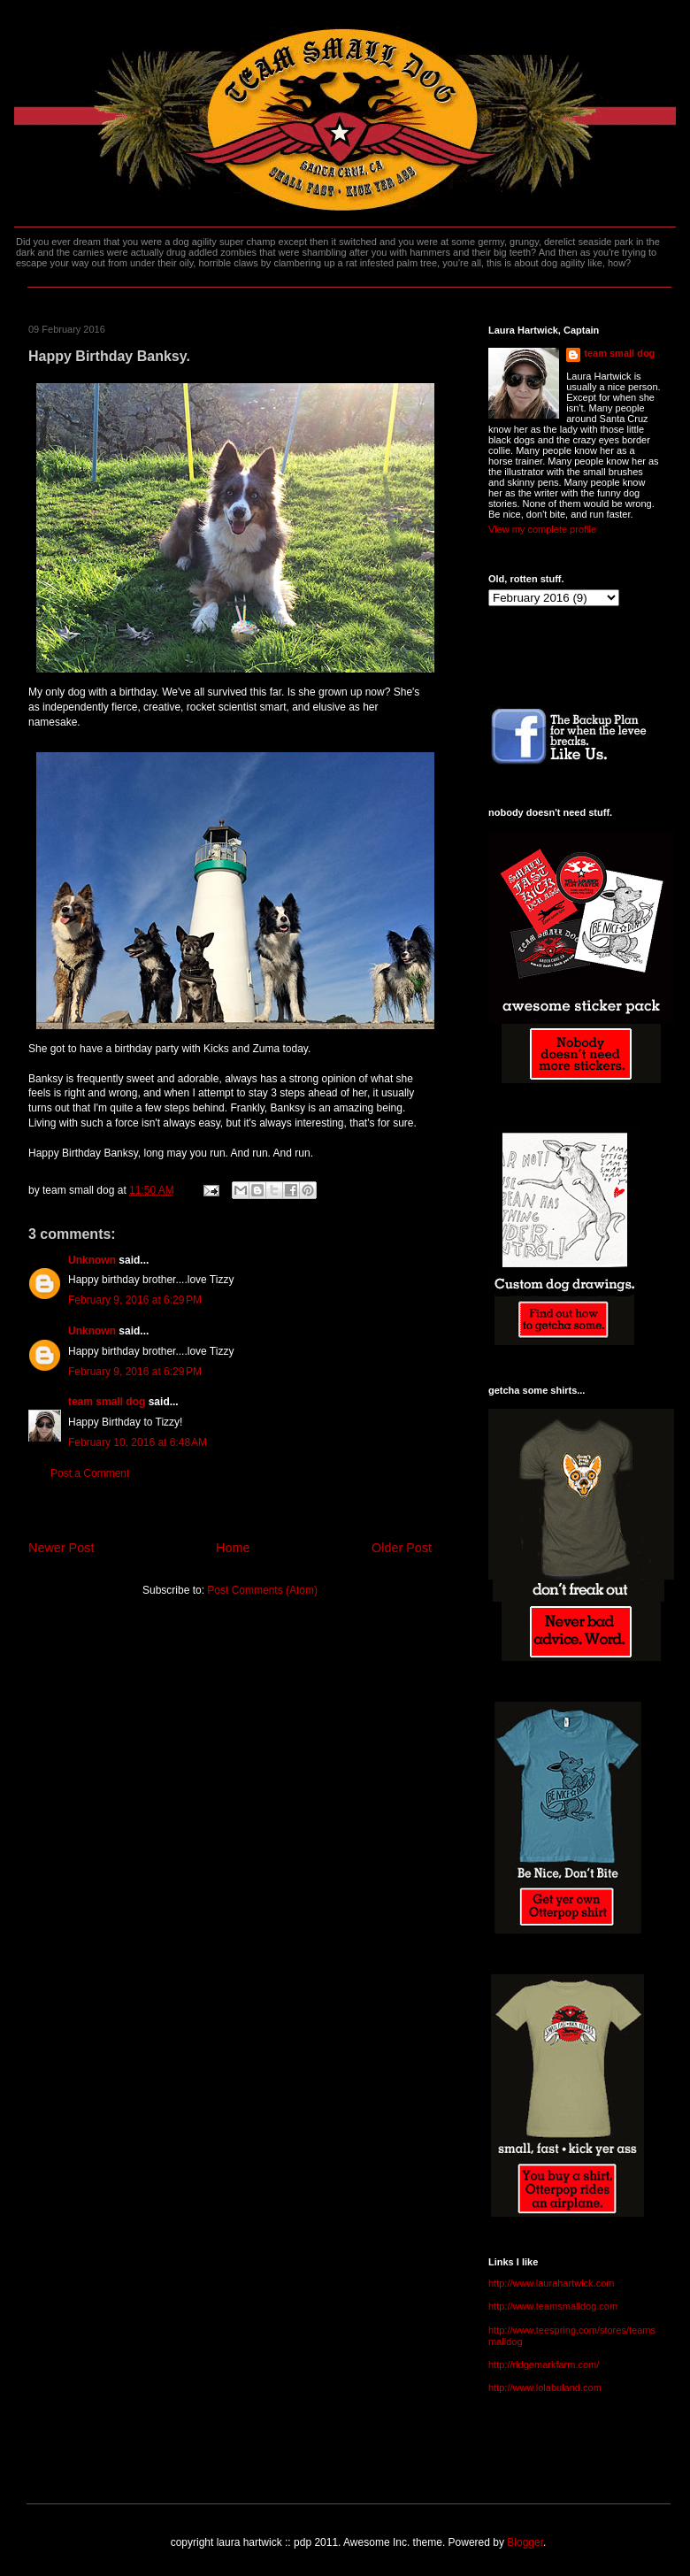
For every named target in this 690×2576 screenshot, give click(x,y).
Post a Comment (89, 1473)
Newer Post (61, 1548)
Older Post (402, 1548)
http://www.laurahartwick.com (551, 2283)
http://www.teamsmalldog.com (552, 2306)
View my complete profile (542, 529)
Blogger (525, 2542)
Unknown (92, 1260)
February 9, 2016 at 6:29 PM (135, 1300)
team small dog (106, 1402)
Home (232, 1548)
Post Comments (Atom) (262, 1590)
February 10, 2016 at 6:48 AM (137, 1442)
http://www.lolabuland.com (545, 2387)
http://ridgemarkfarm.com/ (543, 2364)
